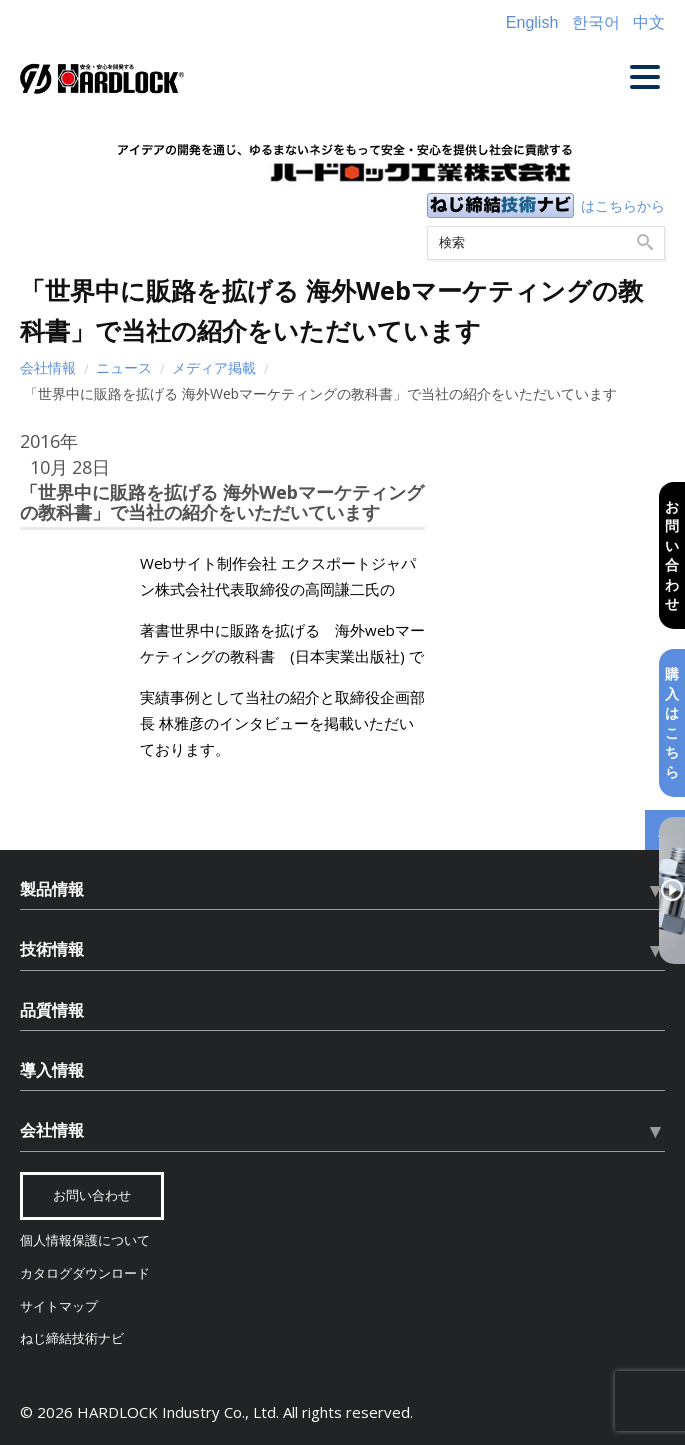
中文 (649, 22)
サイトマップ (59, 1306)
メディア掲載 (214, 367)
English (532, 22)
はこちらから (623, 205)
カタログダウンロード (85, 1273)
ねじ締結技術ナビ (72, 1338)
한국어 (596, 22)
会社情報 (48, 367)
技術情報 (52, 949)
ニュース (124, 367)
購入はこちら (672, 722)
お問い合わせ (672, 554)
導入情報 (52, 1070)
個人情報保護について (85, 1240)
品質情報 (52, 1010)
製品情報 (52, 889)
